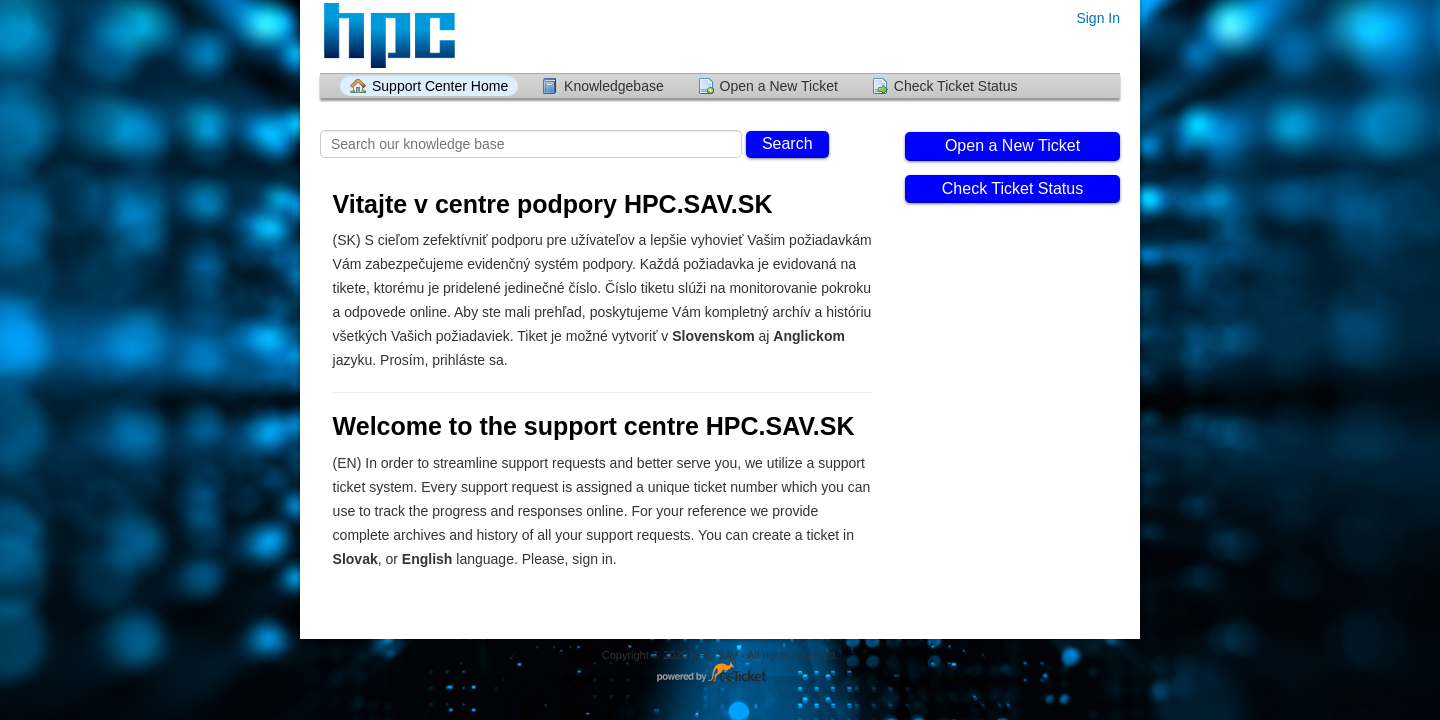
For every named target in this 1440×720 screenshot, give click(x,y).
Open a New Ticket (779, 86)
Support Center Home (440, 86)
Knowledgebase (614, 86)
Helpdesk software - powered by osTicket (720, 673)
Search (787, 143)
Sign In (1098, 18)
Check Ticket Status (956, 86)
